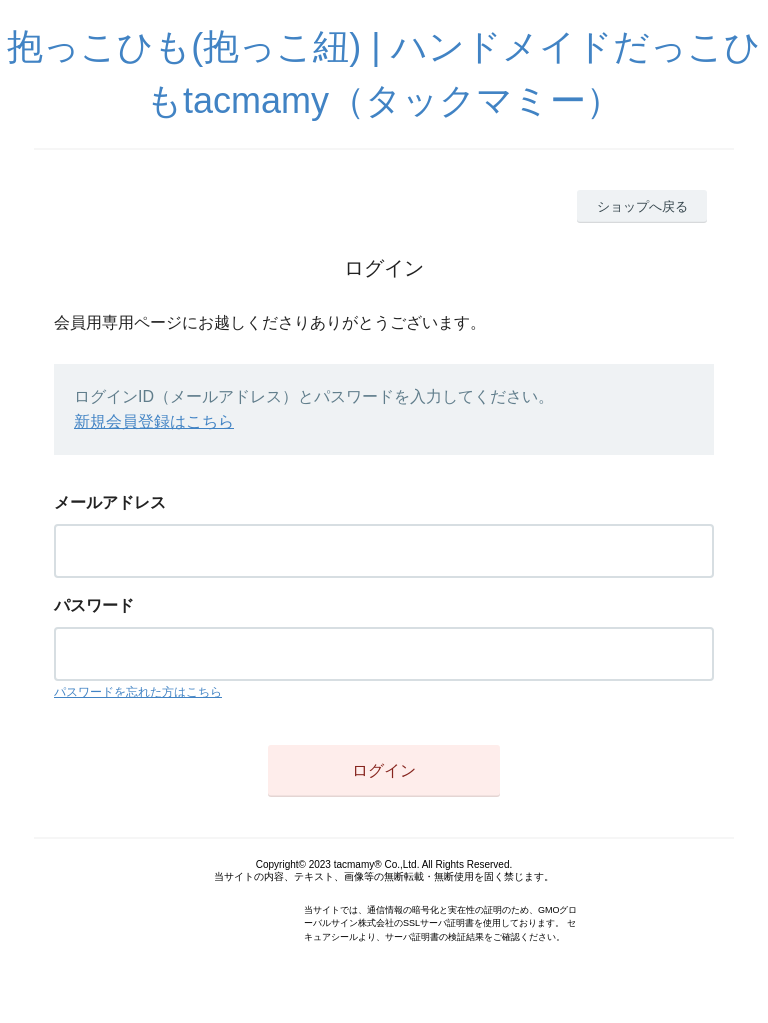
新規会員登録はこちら (154, 421)
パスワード (94, 605)
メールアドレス (110, 502)
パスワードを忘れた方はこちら (138, 692)
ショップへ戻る (642, 206)
